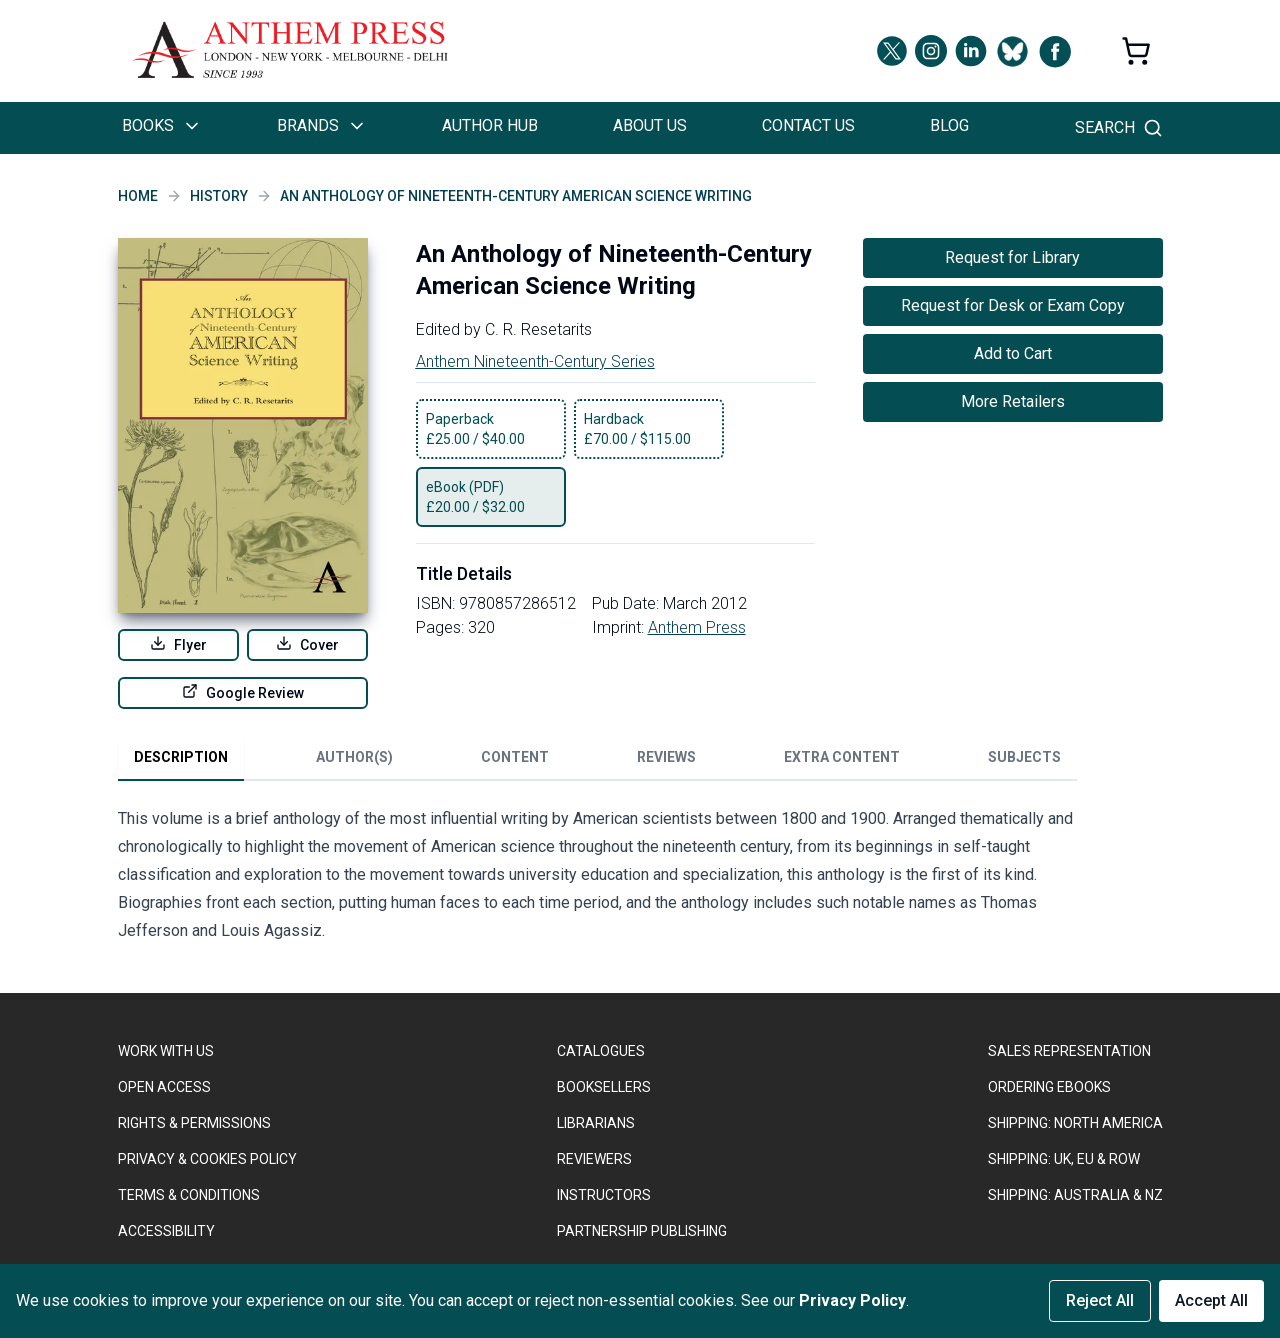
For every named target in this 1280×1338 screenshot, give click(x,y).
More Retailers (1013, 401)
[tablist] (597, 761)
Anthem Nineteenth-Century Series (535, 361)
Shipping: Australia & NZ (1075, 1195)
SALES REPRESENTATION (1069, 1051)
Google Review (243, 692)
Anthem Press (697, 627)
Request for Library (1012, 257)
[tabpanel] (598, 879)
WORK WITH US (166, 1051)
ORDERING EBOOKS (1049, 1087)
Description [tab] (181, 757)
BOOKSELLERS (604, 1087)
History (219, 196)
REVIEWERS (594, 1159)
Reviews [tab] (666, 757)
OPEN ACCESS (164, 1087)
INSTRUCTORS (604, 1195)
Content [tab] (515, 757)
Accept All (1211, 1300)
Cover (307, 644)
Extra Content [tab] (842, 757)
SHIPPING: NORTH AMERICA (1075, 1123)
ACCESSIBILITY (166, 1231)
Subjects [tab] (1024, 757)
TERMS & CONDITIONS (189, 1195)
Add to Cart (1013, 353)
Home (138, 196)
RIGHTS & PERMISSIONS (194, 1123)
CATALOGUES (601, 1051)
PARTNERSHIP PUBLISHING (642, 1231)
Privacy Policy (852, 1300)
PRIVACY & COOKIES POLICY (207, 1159)
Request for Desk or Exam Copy (1013, 305)
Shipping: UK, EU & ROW (1064, 1159)
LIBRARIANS (596, 1123)
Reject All (1100, 1300)
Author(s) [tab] (354, 757)
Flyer (178, 644)
